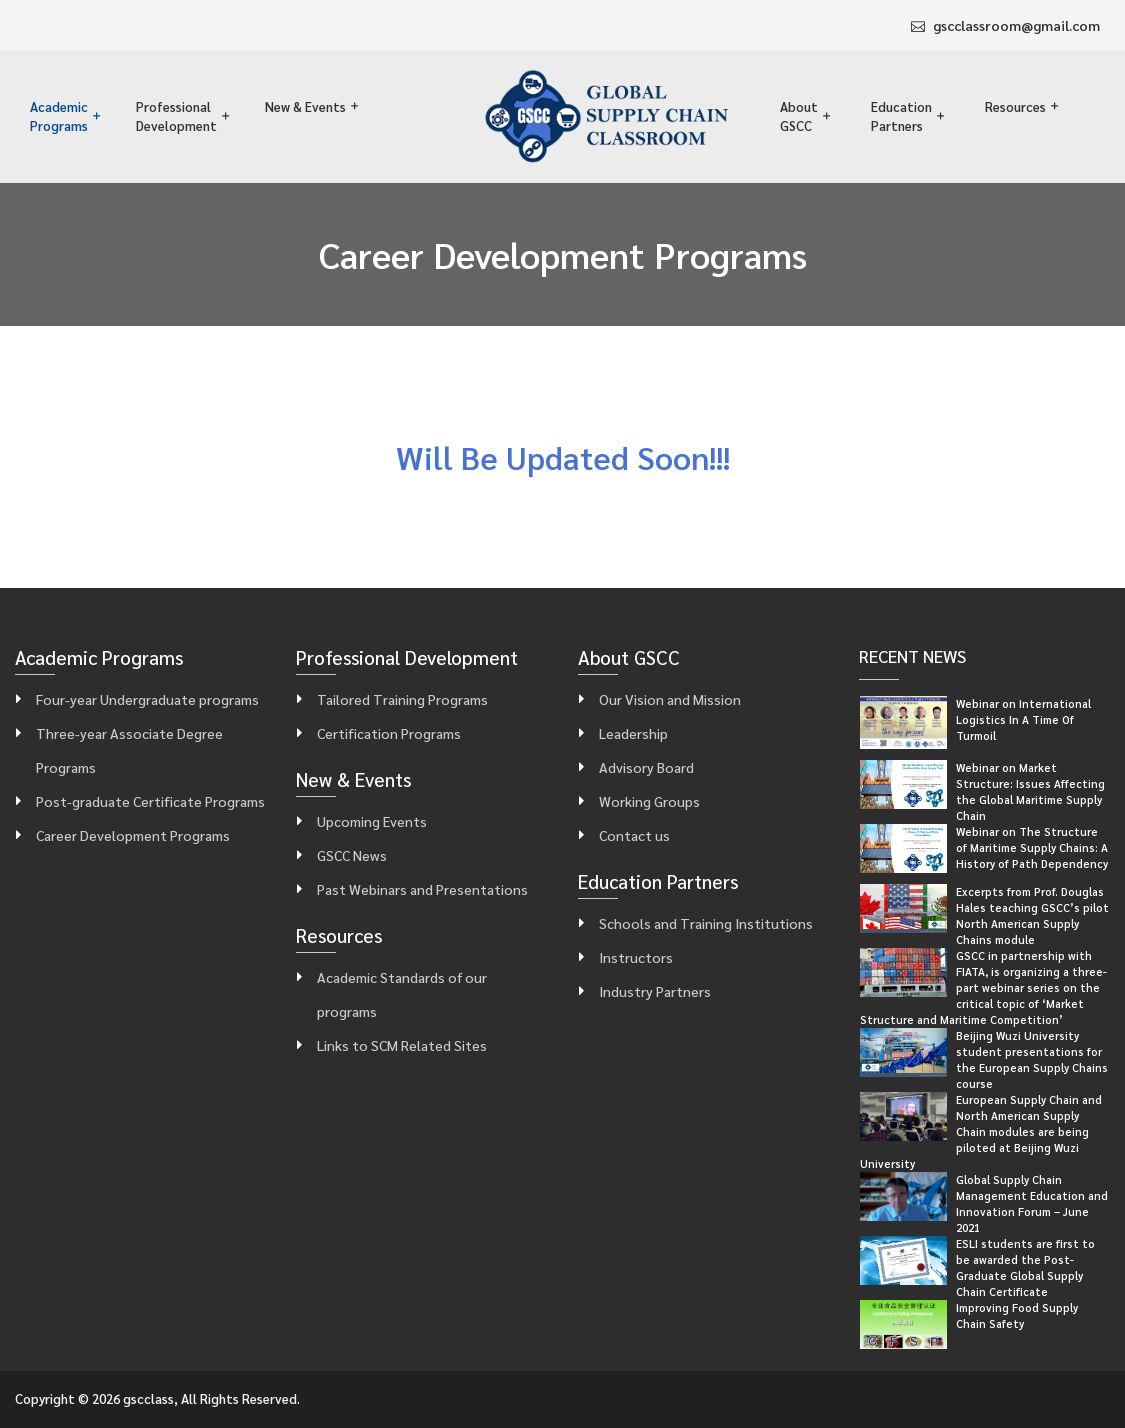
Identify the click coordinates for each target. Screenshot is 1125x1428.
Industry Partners (655, 991)
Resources (1015, 106)
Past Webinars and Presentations (422, 889)
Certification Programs (389, 733)
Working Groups (649, 801)
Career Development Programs (133, 835)
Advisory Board (646, 767)
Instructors (636, 957)
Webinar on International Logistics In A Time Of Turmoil (1023, 719)
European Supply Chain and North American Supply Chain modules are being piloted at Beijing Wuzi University (981, 1131)
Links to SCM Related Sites (402, 1045)
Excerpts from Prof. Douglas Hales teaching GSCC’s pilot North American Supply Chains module (1032, 915)
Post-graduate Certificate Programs (150, 801)
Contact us (634, 835)
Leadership (633, 733)
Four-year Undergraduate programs (147, 699)
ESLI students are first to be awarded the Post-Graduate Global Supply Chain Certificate (1025, 1267)
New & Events (305, 106)
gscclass (148, 1398)
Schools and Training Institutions (706, 923)
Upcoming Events (372, 821)
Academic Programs (59, 116)
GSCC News (352, 855)
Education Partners (901, 116)
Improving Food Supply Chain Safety (1017, 1315)
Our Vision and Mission (670, 699)
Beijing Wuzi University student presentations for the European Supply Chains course (1032, 1059)
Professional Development (176, 116)
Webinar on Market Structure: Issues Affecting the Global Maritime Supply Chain (1030, 791)
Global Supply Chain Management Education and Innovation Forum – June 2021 (1032, 1203)
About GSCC (799, 116)
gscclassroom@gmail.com (1016, 25)
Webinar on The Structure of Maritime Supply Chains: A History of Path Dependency (1032, 847)
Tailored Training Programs (402, 699)
